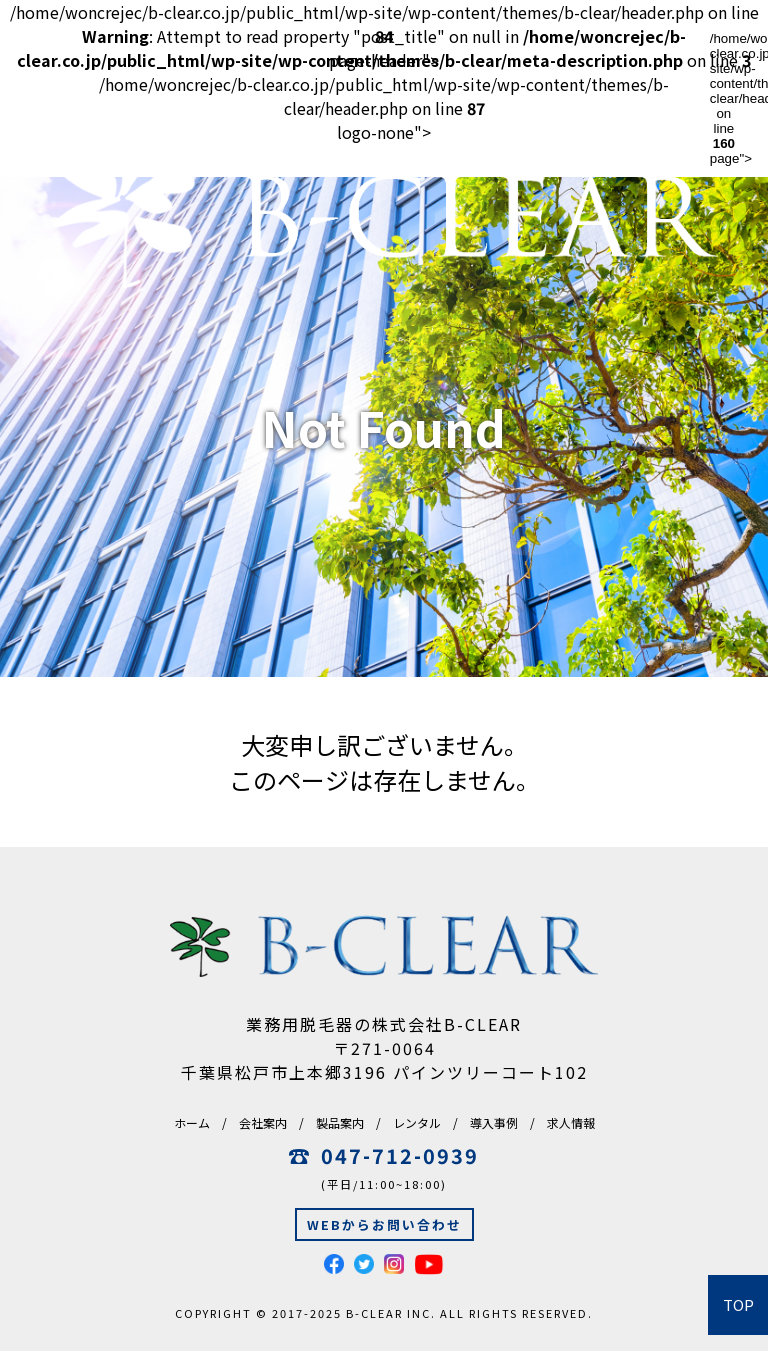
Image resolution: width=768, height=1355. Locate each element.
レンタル (417, 1122)
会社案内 (263, 1122)
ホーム (192, 1122)
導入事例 (494, 1122)
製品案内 (340, 1122)
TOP (738, 1305)
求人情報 (571, 1122)
